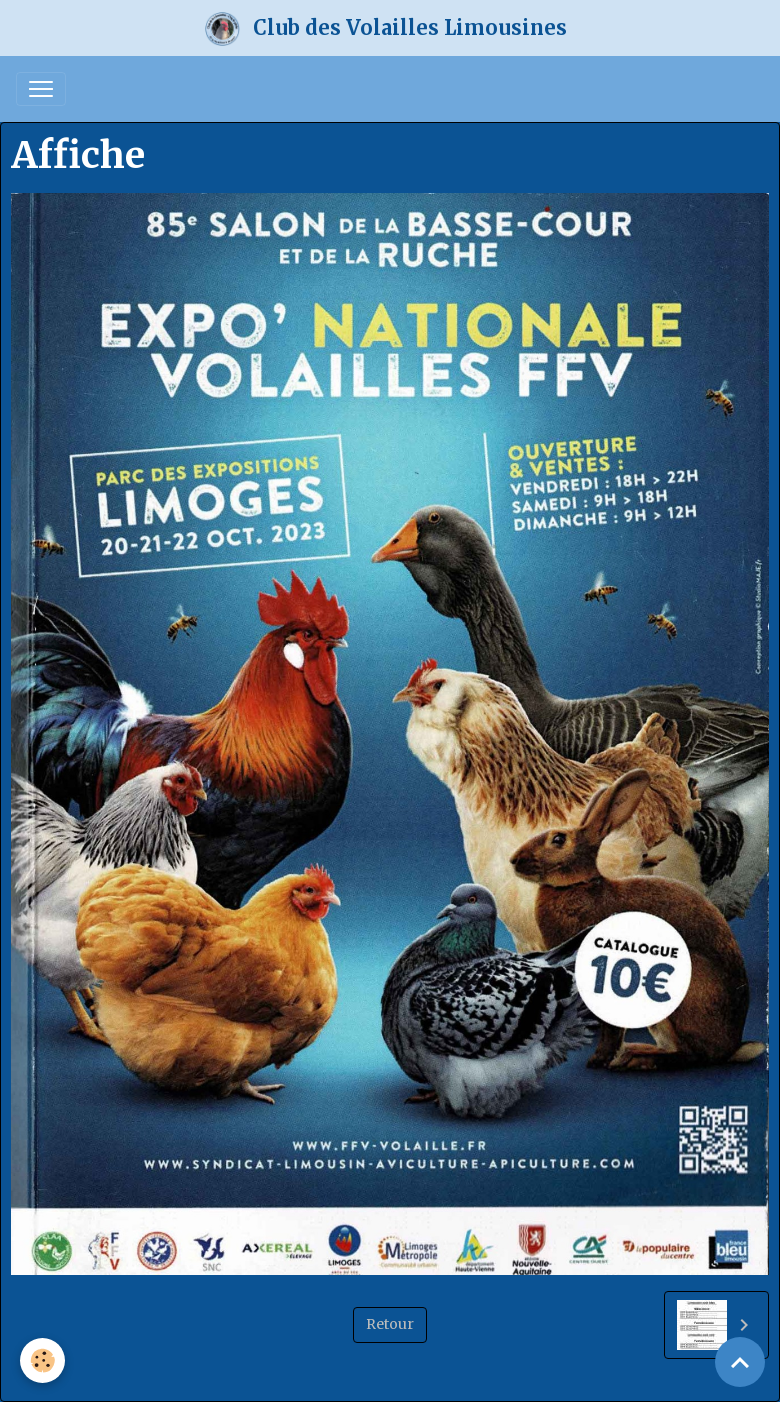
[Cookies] (42, 1360)
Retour (390, 1324)
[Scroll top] (740, 1362)
